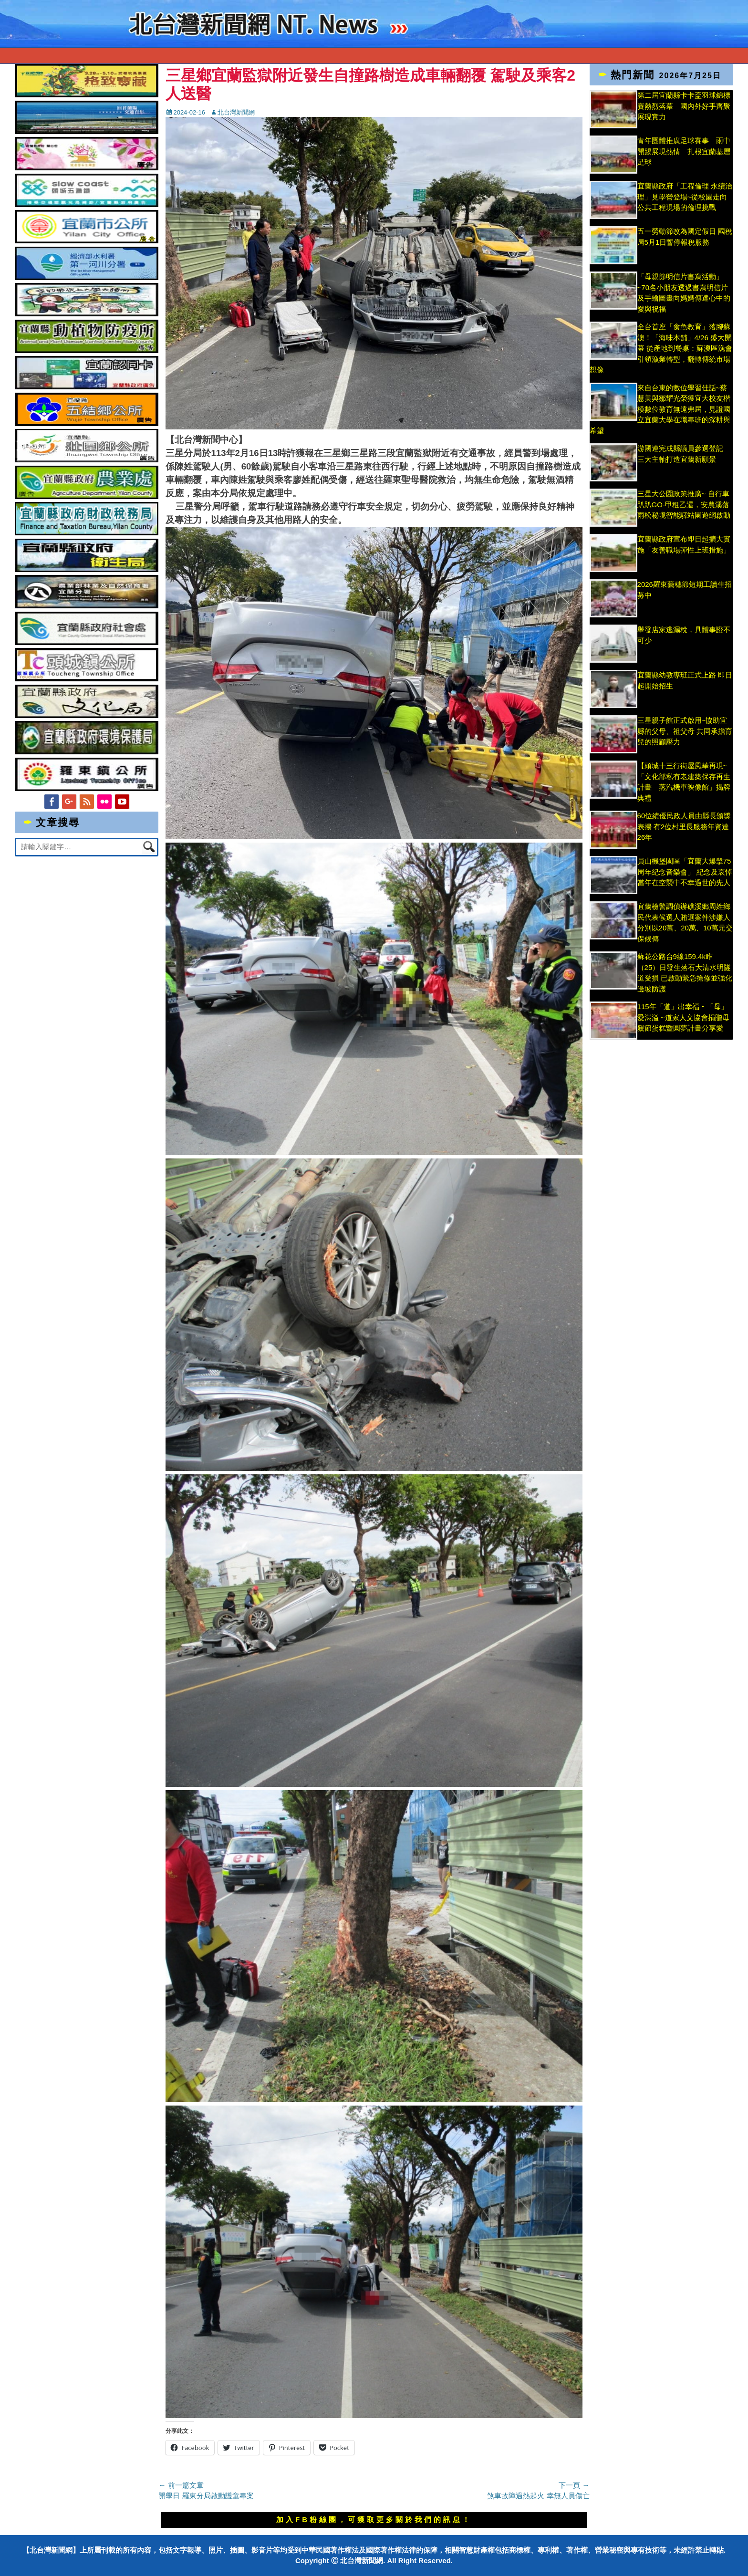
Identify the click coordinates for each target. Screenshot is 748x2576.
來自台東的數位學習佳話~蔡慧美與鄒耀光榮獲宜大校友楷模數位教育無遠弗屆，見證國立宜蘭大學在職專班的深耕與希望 (660, 409)
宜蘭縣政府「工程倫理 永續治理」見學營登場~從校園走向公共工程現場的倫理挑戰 (684, 196)
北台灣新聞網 (236, 112)
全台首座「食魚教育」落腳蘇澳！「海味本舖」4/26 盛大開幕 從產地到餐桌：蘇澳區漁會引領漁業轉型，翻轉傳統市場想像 (661, 348)
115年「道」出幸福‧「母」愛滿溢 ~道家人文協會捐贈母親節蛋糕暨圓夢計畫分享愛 (683, 1017)
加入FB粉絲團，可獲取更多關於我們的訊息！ (374, 2519)
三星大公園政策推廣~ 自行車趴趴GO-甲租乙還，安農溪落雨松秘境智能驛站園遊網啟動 (683, 504)
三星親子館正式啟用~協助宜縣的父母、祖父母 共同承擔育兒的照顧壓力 (684, 731)
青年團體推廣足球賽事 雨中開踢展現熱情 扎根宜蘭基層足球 (683, 151)
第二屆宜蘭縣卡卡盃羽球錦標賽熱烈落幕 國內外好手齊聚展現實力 (683, 106)
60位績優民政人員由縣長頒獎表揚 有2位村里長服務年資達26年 (684, 826)
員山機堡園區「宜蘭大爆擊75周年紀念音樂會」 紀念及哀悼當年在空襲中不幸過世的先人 (684, 871)
